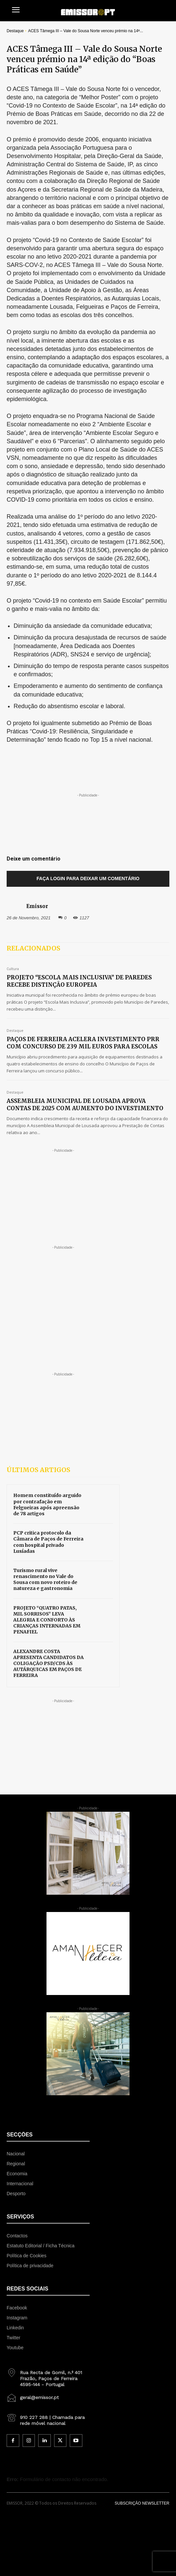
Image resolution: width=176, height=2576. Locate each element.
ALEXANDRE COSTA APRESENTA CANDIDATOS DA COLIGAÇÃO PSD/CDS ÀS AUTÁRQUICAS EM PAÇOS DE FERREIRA (48, 1663)
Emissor (37, 906)
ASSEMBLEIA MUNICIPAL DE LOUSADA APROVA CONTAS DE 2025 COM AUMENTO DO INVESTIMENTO (85, 1104)
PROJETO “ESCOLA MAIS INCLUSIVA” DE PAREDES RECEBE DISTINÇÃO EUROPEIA (79, 981)
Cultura (13, 969)
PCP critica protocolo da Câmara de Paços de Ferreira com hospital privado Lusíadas (48, 1542)
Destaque (15, 31)
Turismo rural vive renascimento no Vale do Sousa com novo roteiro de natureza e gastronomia (45, 1579)
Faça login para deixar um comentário (88, 878)
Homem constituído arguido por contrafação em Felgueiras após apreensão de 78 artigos (47, 1504)
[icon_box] (48, 2376)
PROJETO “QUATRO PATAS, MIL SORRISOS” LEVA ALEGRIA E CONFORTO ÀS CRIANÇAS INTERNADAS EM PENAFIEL (46, 1620)
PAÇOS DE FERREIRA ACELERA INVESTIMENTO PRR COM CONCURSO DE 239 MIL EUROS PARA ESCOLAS (83, 1043)
